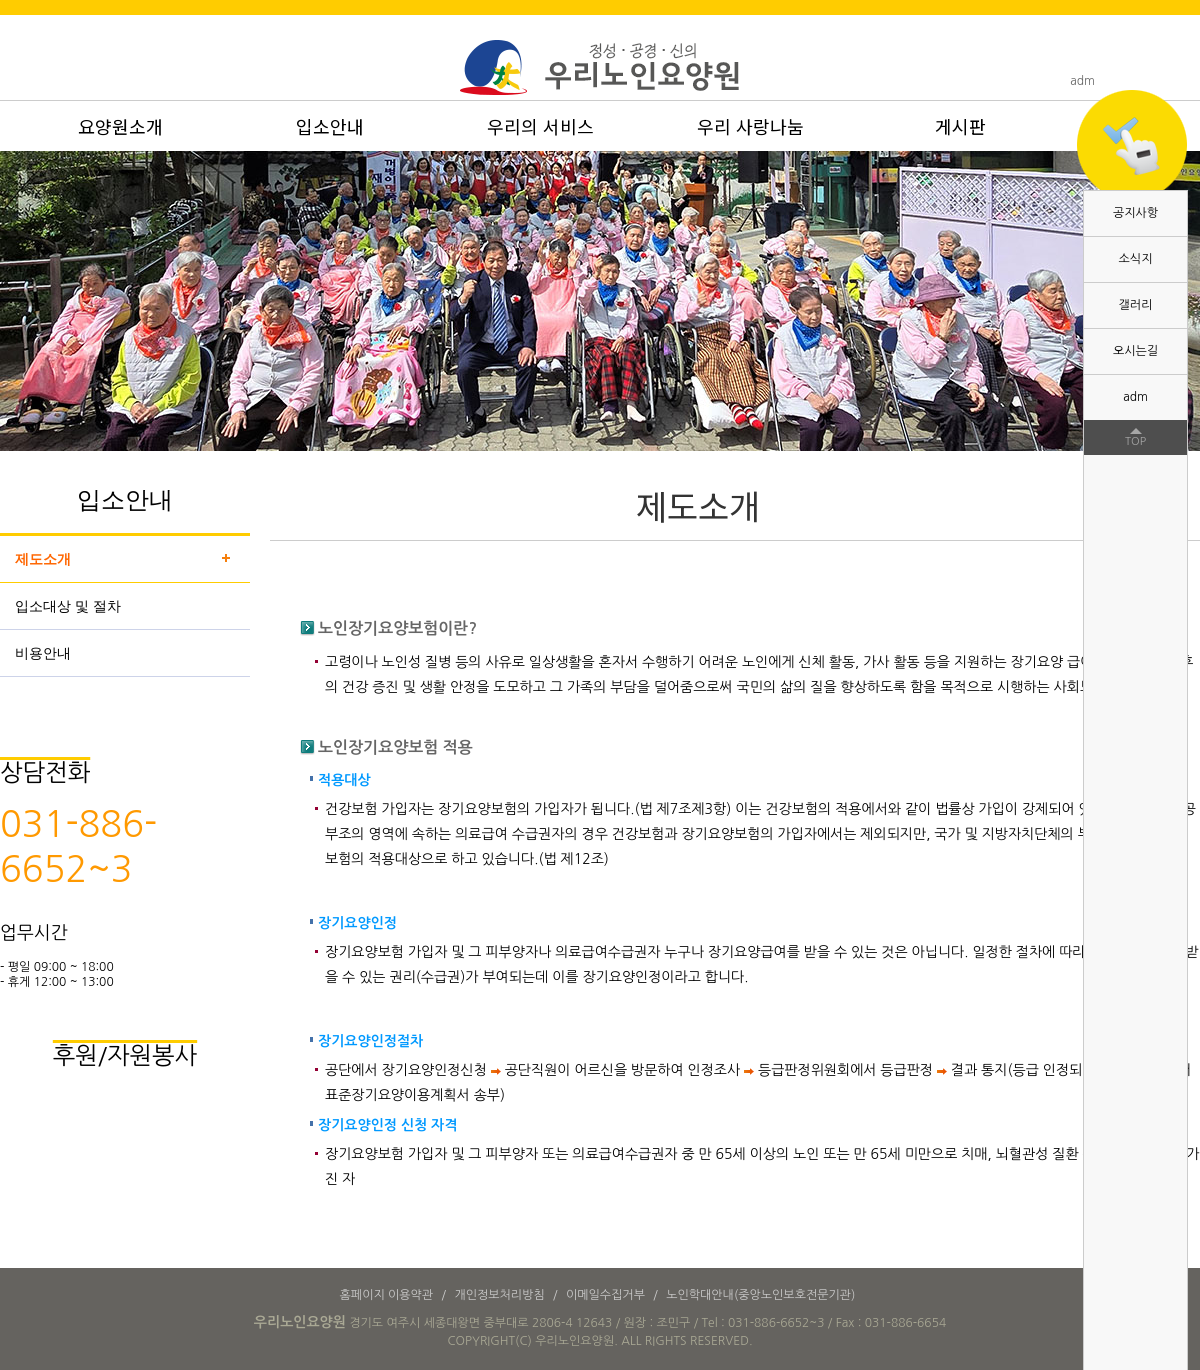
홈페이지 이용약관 (387, 1295)
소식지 (1136, 259)
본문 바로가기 (0, 0)
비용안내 (43, 653)
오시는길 (1135, 351)
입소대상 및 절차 (68, 606)
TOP (1135, 441)
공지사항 (1135, 213)
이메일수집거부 (605, 1295)
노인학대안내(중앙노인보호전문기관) (760, 1295)
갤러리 (1136, 305)
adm (1135, 397)
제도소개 (43, 559)
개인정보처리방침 (499, 1295)
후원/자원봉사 (125, 1055)
